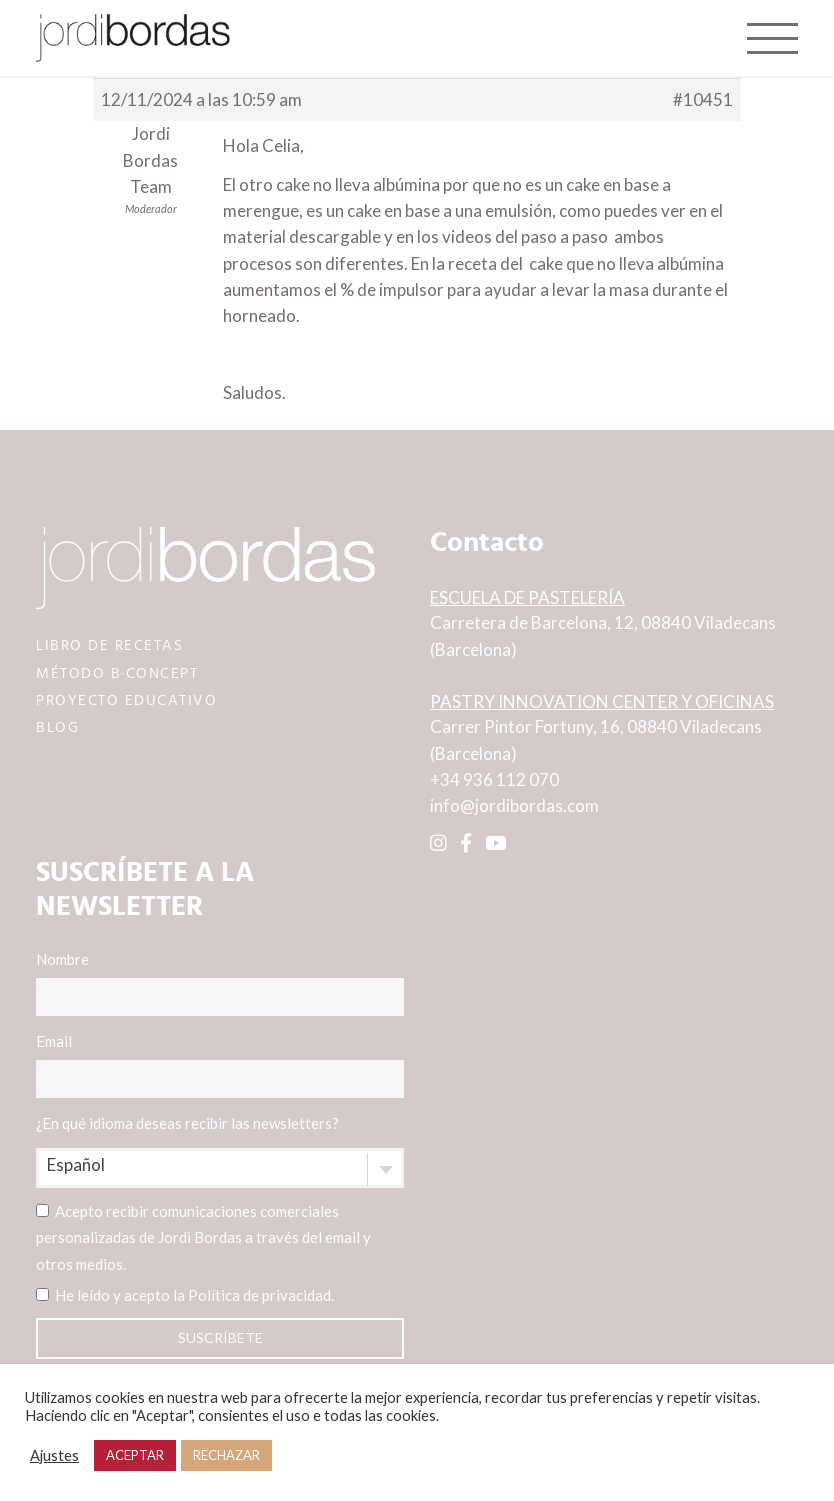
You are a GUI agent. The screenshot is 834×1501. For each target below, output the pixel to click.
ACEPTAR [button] (135, 1455)
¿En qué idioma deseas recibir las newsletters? (187, 1123)
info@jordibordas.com (514, 805)
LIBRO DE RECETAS (109, 645)
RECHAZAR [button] (226, 1455)
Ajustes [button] (54, 1455)
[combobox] (220, 1168)
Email (220, 1065)
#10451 (703, 99)
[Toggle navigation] (772, 38)
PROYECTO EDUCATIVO (126, 700)
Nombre (220, 983)
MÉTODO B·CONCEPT (117, 673)
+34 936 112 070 (494, 779)
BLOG (57, 727)
